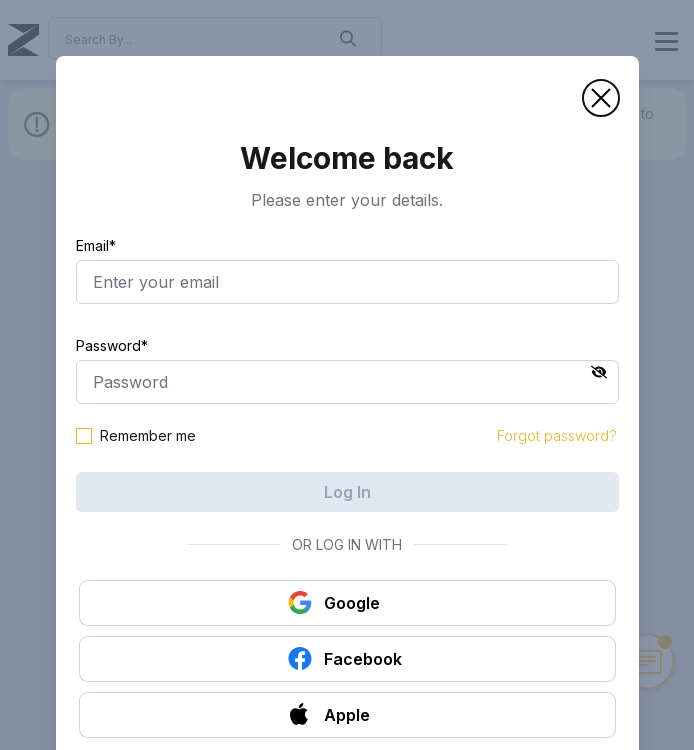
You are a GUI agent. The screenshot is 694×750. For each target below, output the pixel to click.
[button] (601, 98)
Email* (96, 245)
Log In (347, 492)
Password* (112, 345)
